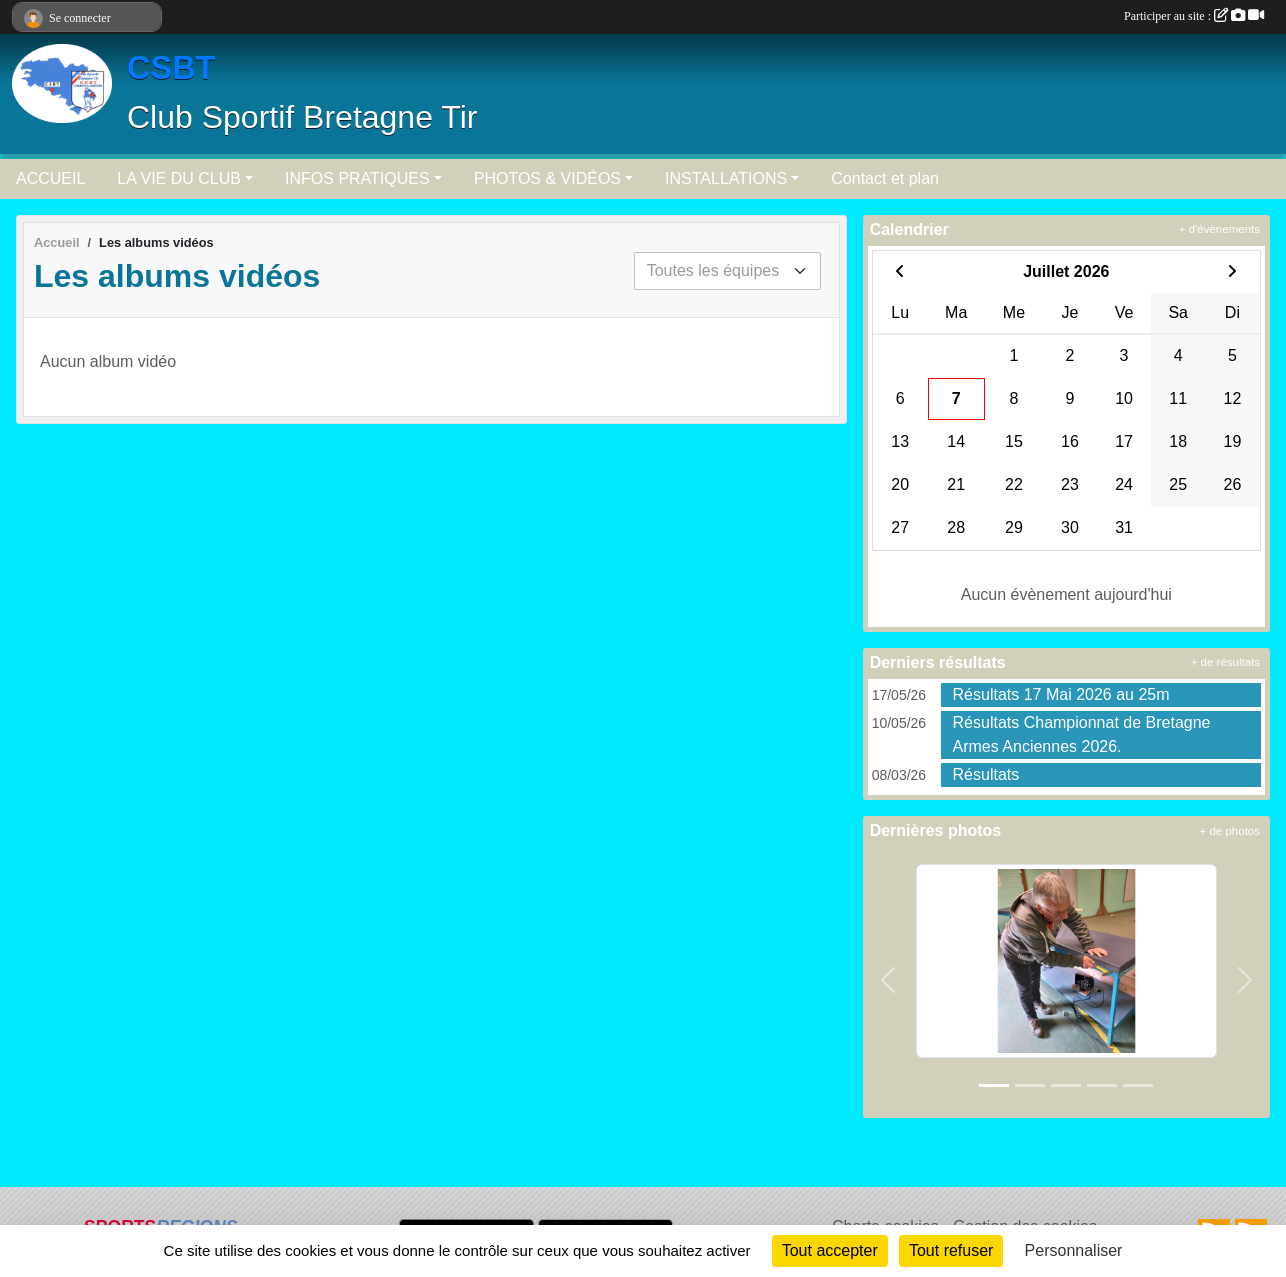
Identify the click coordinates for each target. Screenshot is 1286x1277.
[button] (888, 980)
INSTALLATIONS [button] (726, 178)
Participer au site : (1194, 16)
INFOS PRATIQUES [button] (357, 178)
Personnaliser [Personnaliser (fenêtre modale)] (1074, 1250)
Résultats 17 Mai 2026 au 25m (1061, 694)
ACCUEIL (50, 178)
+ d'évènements (1219, 229)
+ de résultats (1225, 662)
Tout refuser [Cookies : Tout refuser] (951, 1250)
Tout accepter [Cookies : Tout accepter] (830, 1250)
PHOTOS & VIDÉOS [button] (547, 178)
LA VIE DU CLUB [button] (179, 178)
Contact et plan (885, 178)
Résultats (986, 774)
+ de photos (1230, 831)
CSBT (171, 68)
